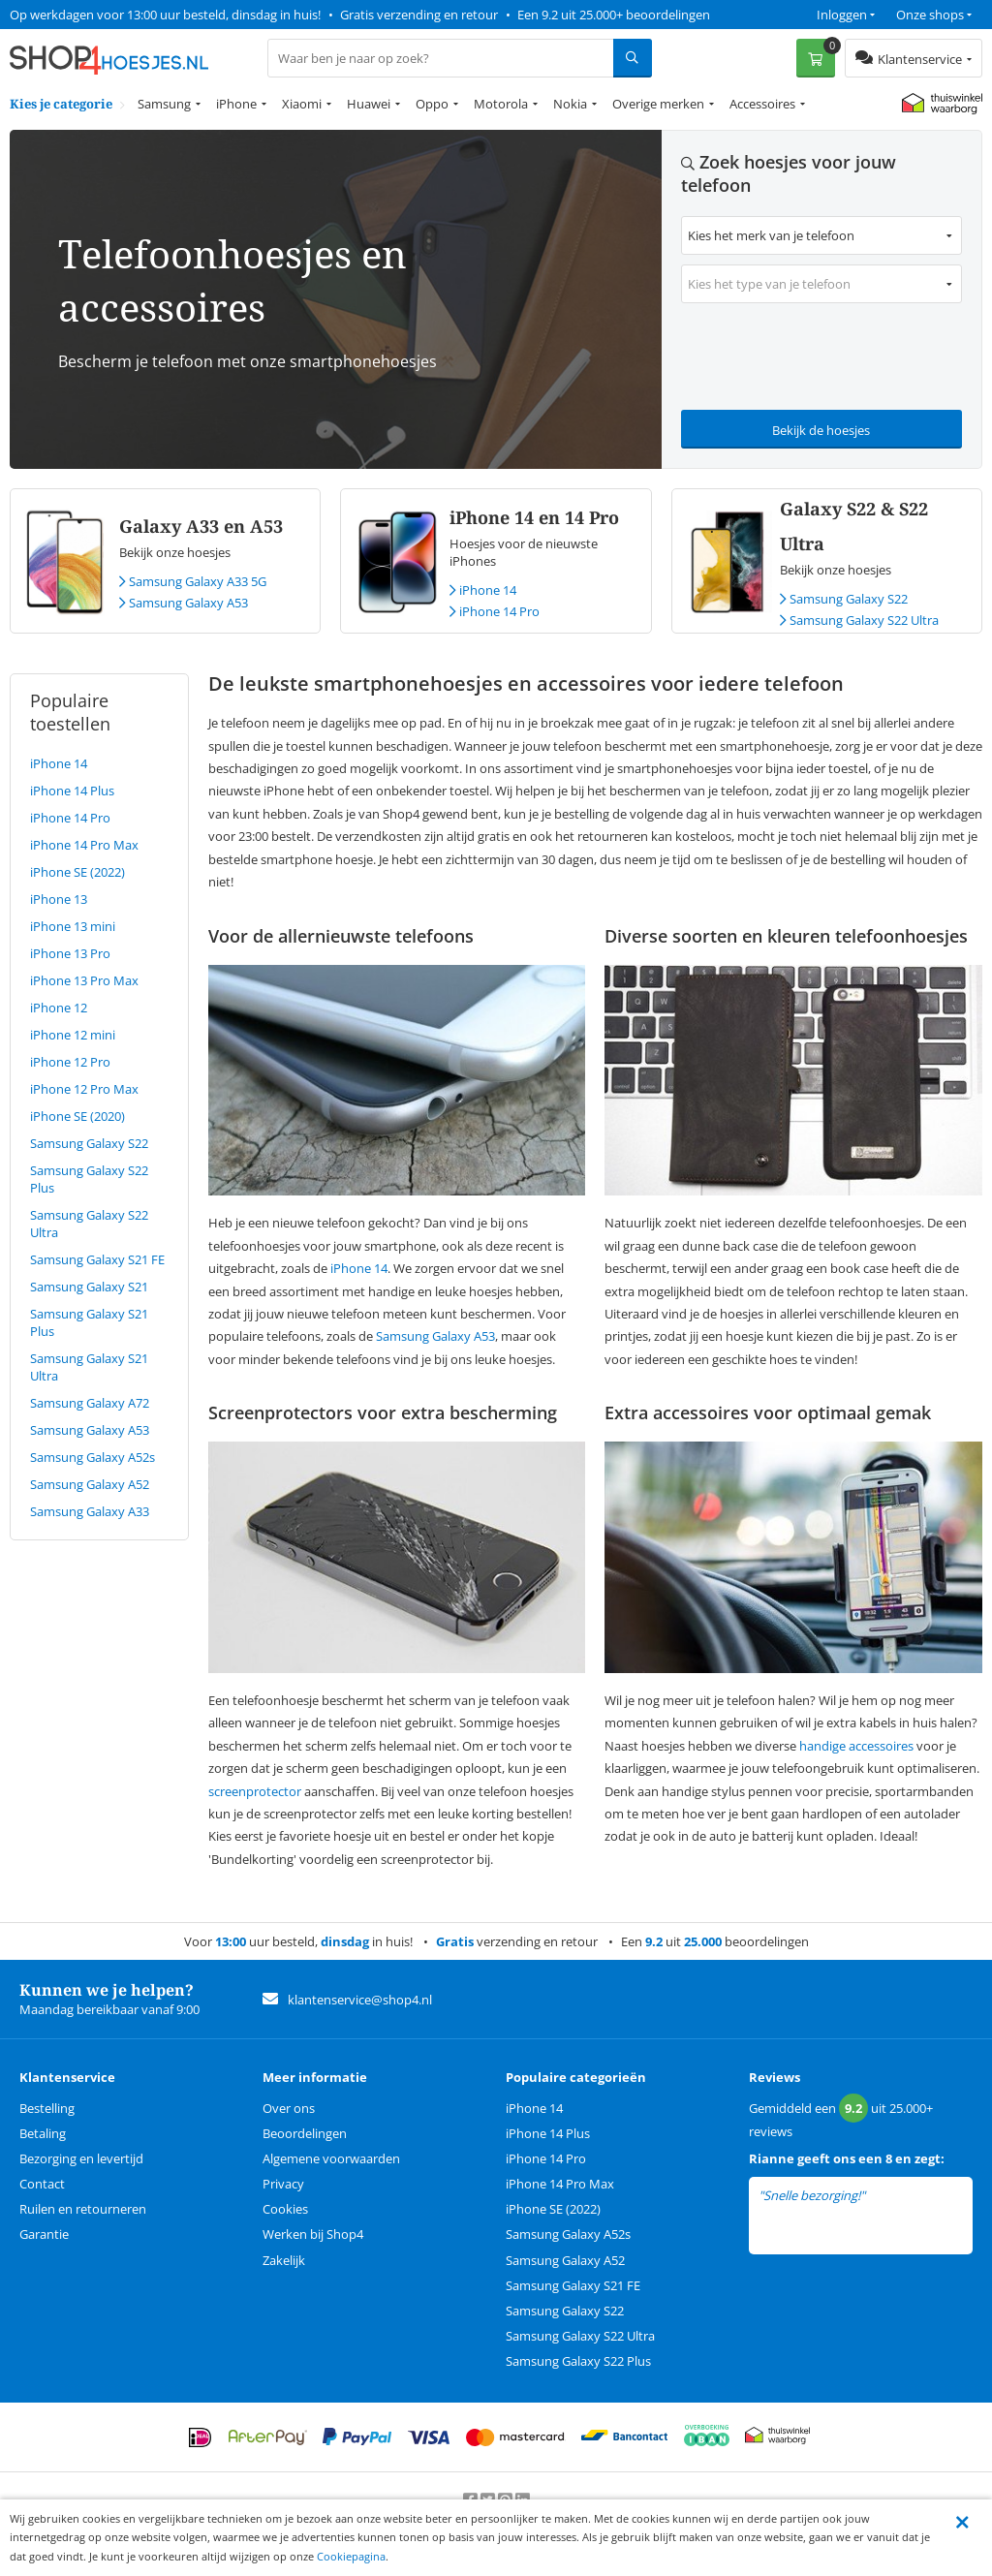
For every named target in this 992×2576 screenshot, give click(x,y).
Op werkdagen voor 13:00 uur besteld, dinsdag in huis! (165, 14)
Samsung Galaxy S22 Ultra (859, 620)
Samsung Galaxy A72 (89, 1403)
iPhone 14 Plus (72, 790)
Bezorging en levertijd (81, 2158)
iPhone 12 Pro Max (84, 1089)
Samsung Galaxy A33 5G (192, 581)
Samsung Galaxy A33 (89, 1511)
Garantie (44, 2234)
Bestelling (47, 2108)
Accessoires (762, 103)
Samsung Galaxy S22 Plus (578, 2361)
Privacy (283, 2183)
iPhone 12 (58, 1007)
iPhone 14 (483, 590)
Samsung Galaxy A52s (92, 1457)
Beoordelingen (305, 2133)
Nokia (570, 103)
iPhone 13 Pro (70, 953)
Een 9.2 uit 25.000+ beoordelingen (613, 14)
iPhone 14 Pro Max (84, 844)
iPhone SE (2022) (77, 872)
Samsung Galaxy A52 (89, 1484)
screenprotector (254, 1791)
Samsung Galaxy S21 (89, 1286)
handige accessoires (856, 1745)
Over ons (289, 2108)
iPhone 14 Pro (495, 611)
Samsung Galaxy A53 (183, 602)
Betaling (42, 2133)
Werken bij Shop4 (313, 2234)
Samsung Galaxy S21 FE (97, 1259)
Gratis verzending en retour (419, 14)
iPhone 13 (58, 899)
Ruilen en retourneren (82, 2209)
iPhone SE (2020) (77, 1116)
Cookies (285, 2209)
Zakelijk (284, 2260)
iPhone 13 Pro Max (84, 980)
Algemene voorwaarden (331, 2158)
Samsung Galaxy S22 (844, 598)
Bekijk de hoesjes (821, 430)
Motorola (501, 103)
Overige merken (658, 103)
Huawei (368, 103)
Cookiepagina (351, 2556)
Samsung (164, 103)
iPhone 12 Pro (70, 1062)
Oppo (432, 103)
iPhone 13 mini (72, 926)
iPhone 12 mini (72, 1034)
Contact (42, 2183)
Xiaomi (302, 103)
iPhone (236, 103)
